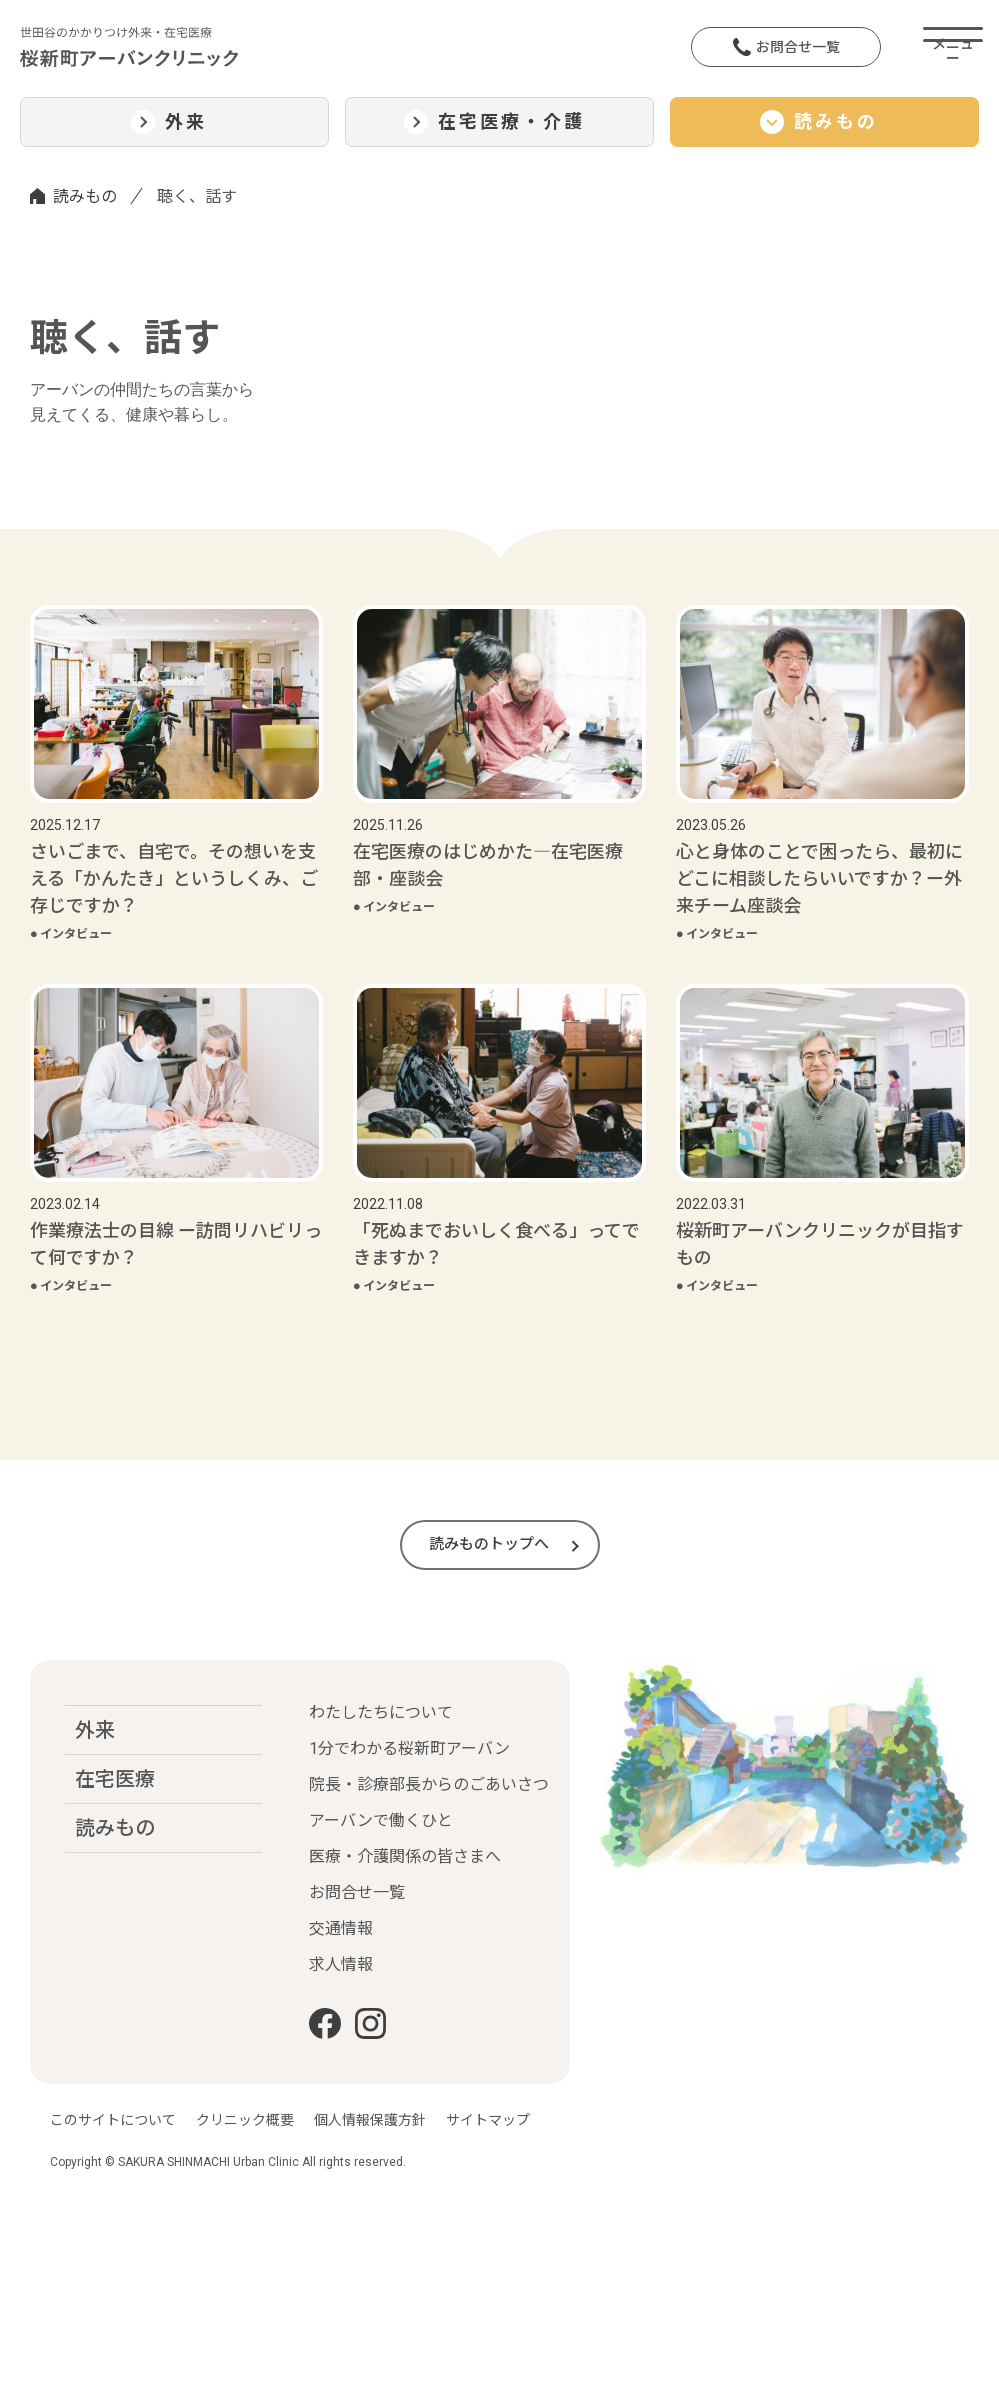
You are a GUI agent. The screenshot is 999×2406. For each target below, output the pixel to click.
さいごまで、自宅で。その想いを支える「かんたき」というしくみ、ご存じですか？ (174, 878)
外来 (95, 1730)
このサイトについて (113, 2120)
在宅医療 (115, 1779)
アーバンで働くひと (381, 1820)
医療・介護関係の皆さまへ (405, 1856)
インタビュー (71, 934)
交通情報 (341, 1928)
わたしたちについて (381, 1712)
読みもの (85, 196)
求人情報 (341, 1964)
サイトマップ (488, 2120)
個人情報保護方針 (370, 2120)
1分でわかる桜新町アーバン (409, 1748)
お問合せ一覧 (786, 47)
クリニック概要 (245, 2120)
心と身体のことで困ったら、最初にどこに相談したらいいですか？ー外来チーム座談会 (819, 878)
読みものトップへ (489, 1544)
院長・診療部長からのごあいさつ (429, 1784)
